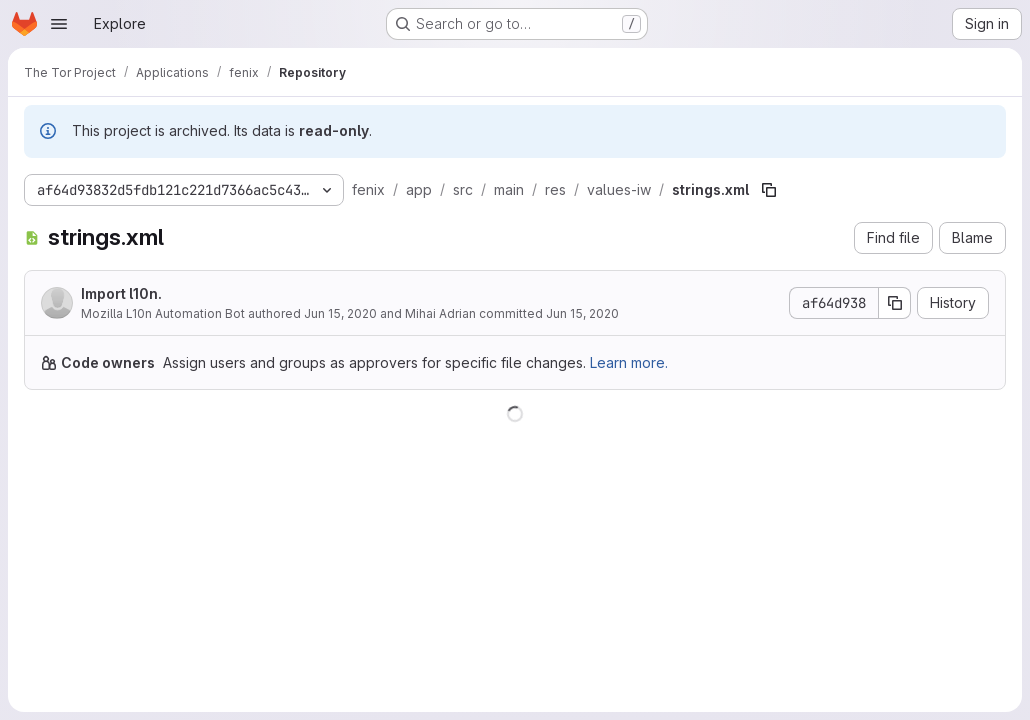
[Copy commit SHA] (895, 303)
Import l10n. (121, 293)
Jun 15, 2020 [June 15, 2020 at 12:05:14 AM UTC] (340, 313)
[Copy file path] (769, 190)
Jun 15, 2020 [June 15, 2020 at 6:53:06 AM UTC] (582, 313)
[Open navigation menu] (59, 24)
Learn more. (629, 362)
